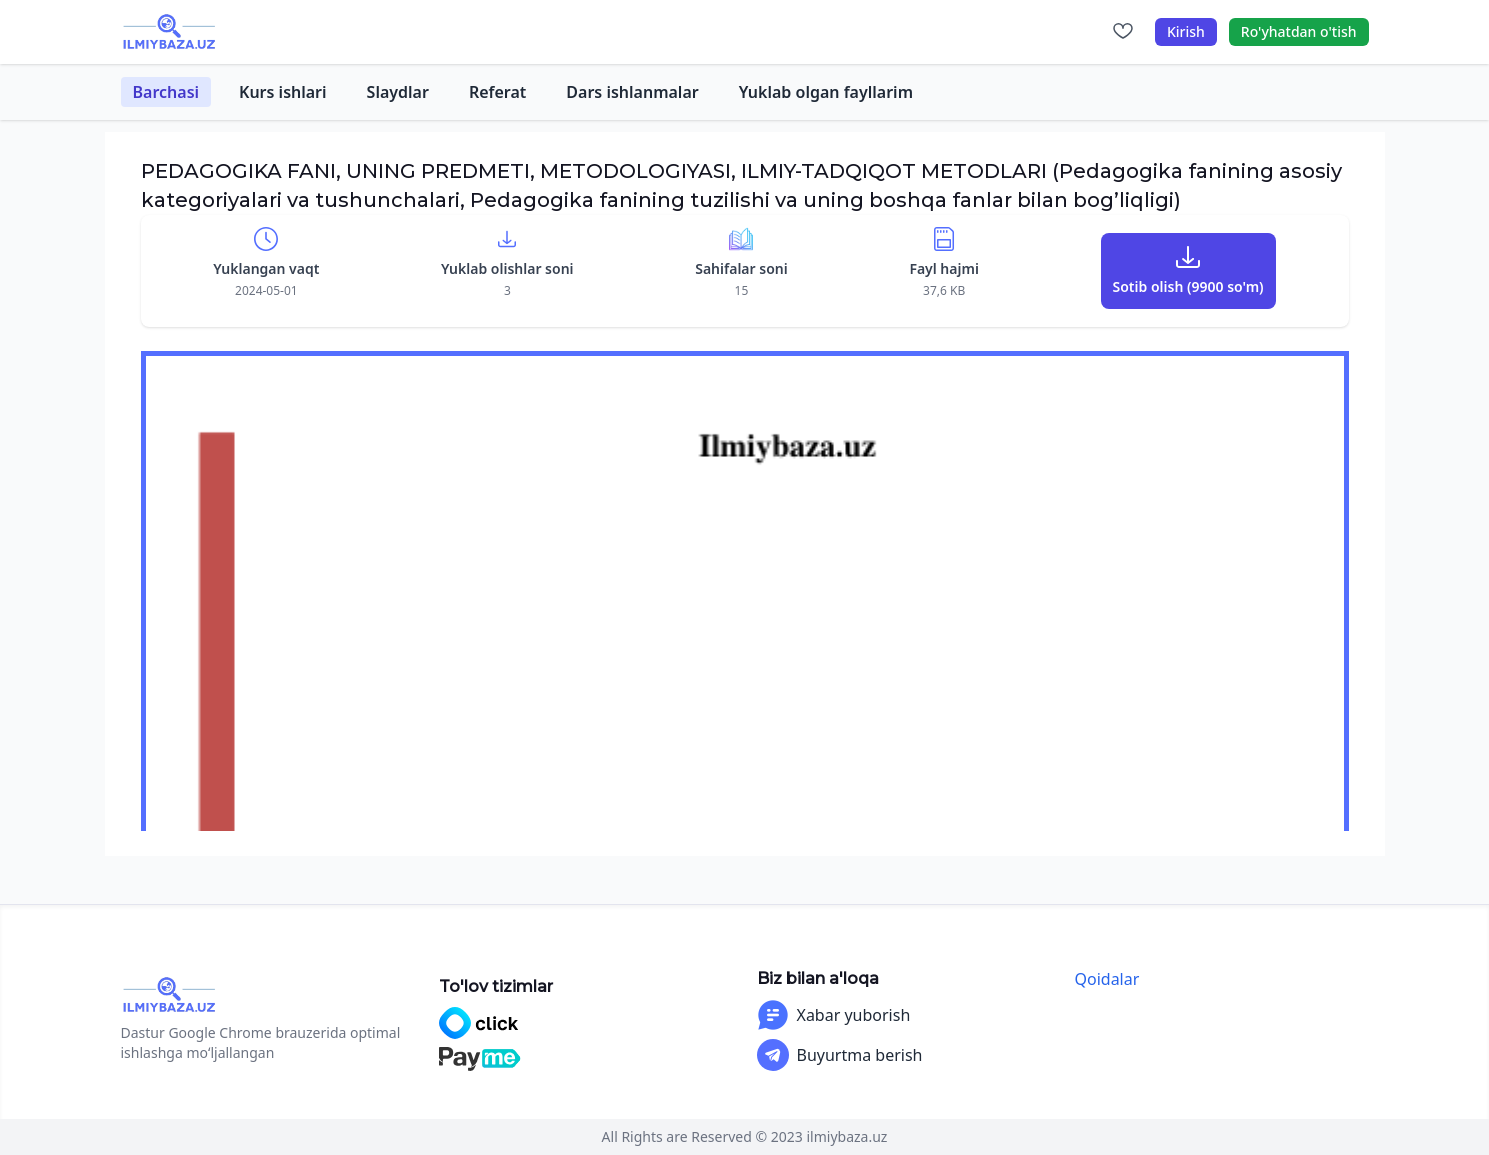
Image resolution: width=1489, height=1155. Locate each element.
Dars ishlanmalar (632, 92)
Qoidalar (1107, 979)
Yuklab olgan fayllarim (826, 92)
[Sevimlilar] (1123, 32)
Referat (497, 92)
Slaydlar (398, 92)
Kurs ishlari (283, 92)
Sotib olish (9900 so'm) (1188, 286)
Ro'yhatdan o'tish (1299, 31)
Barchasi (166, 92)
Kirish (1186, 31)
